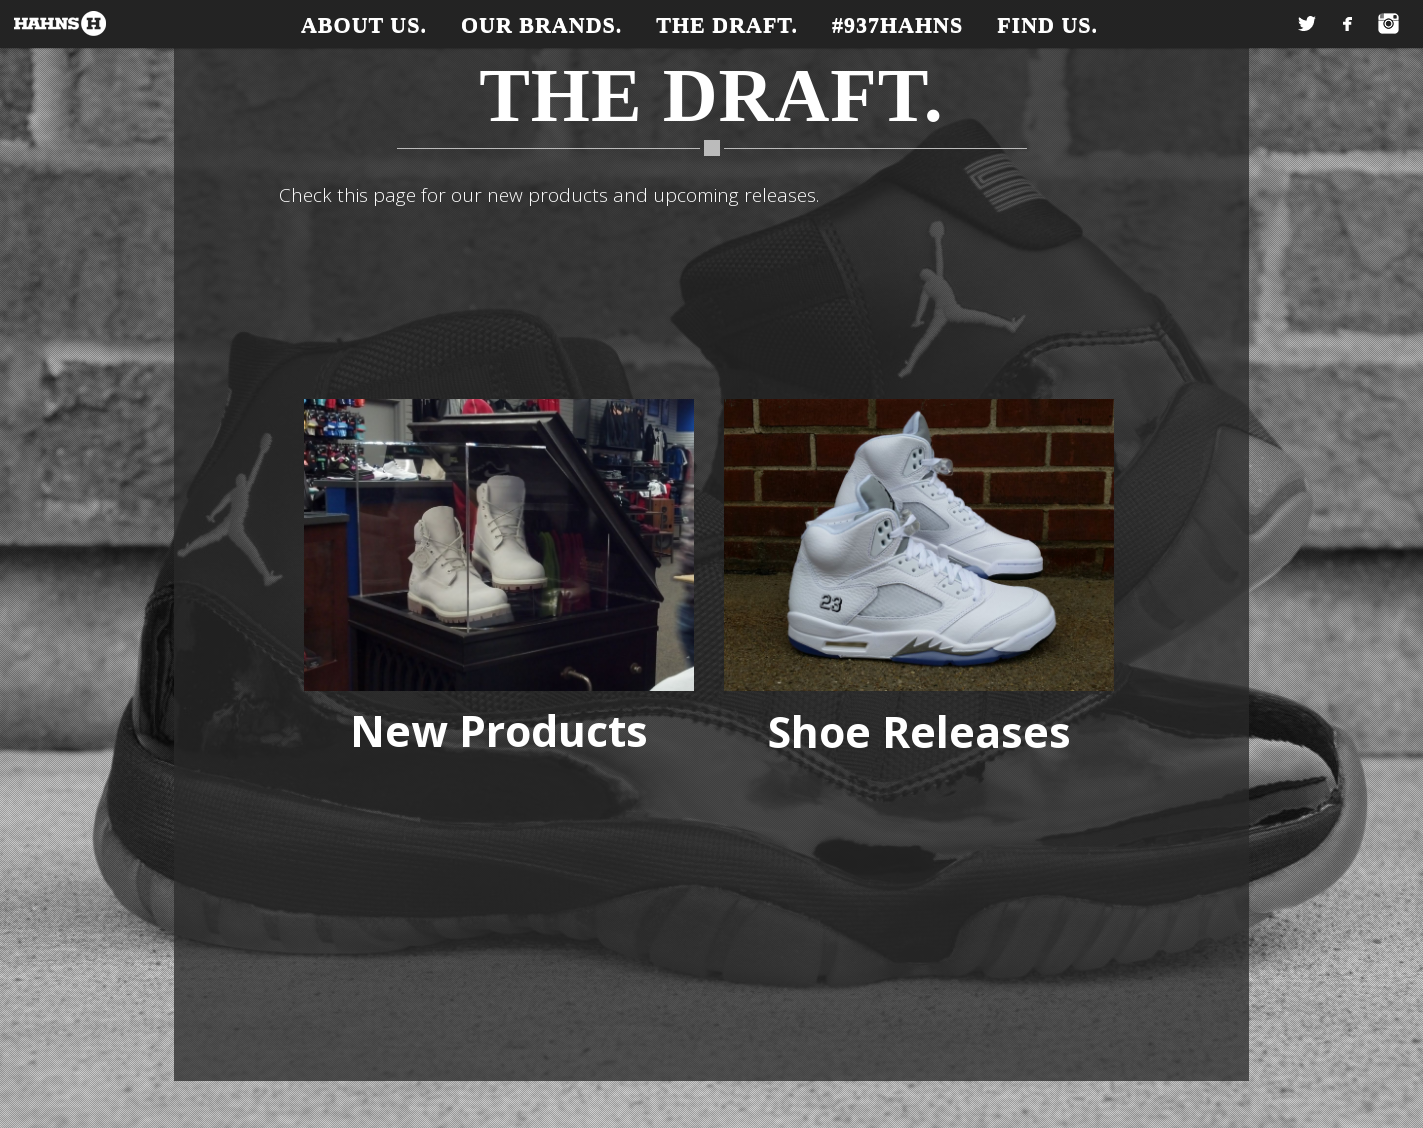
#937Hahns (897, 24)
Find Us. (1047, 24)
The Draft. (727, 24)
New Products (499, 730)
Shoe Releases (919, 731)
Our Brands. (541, 24)
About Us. (364, 24)
